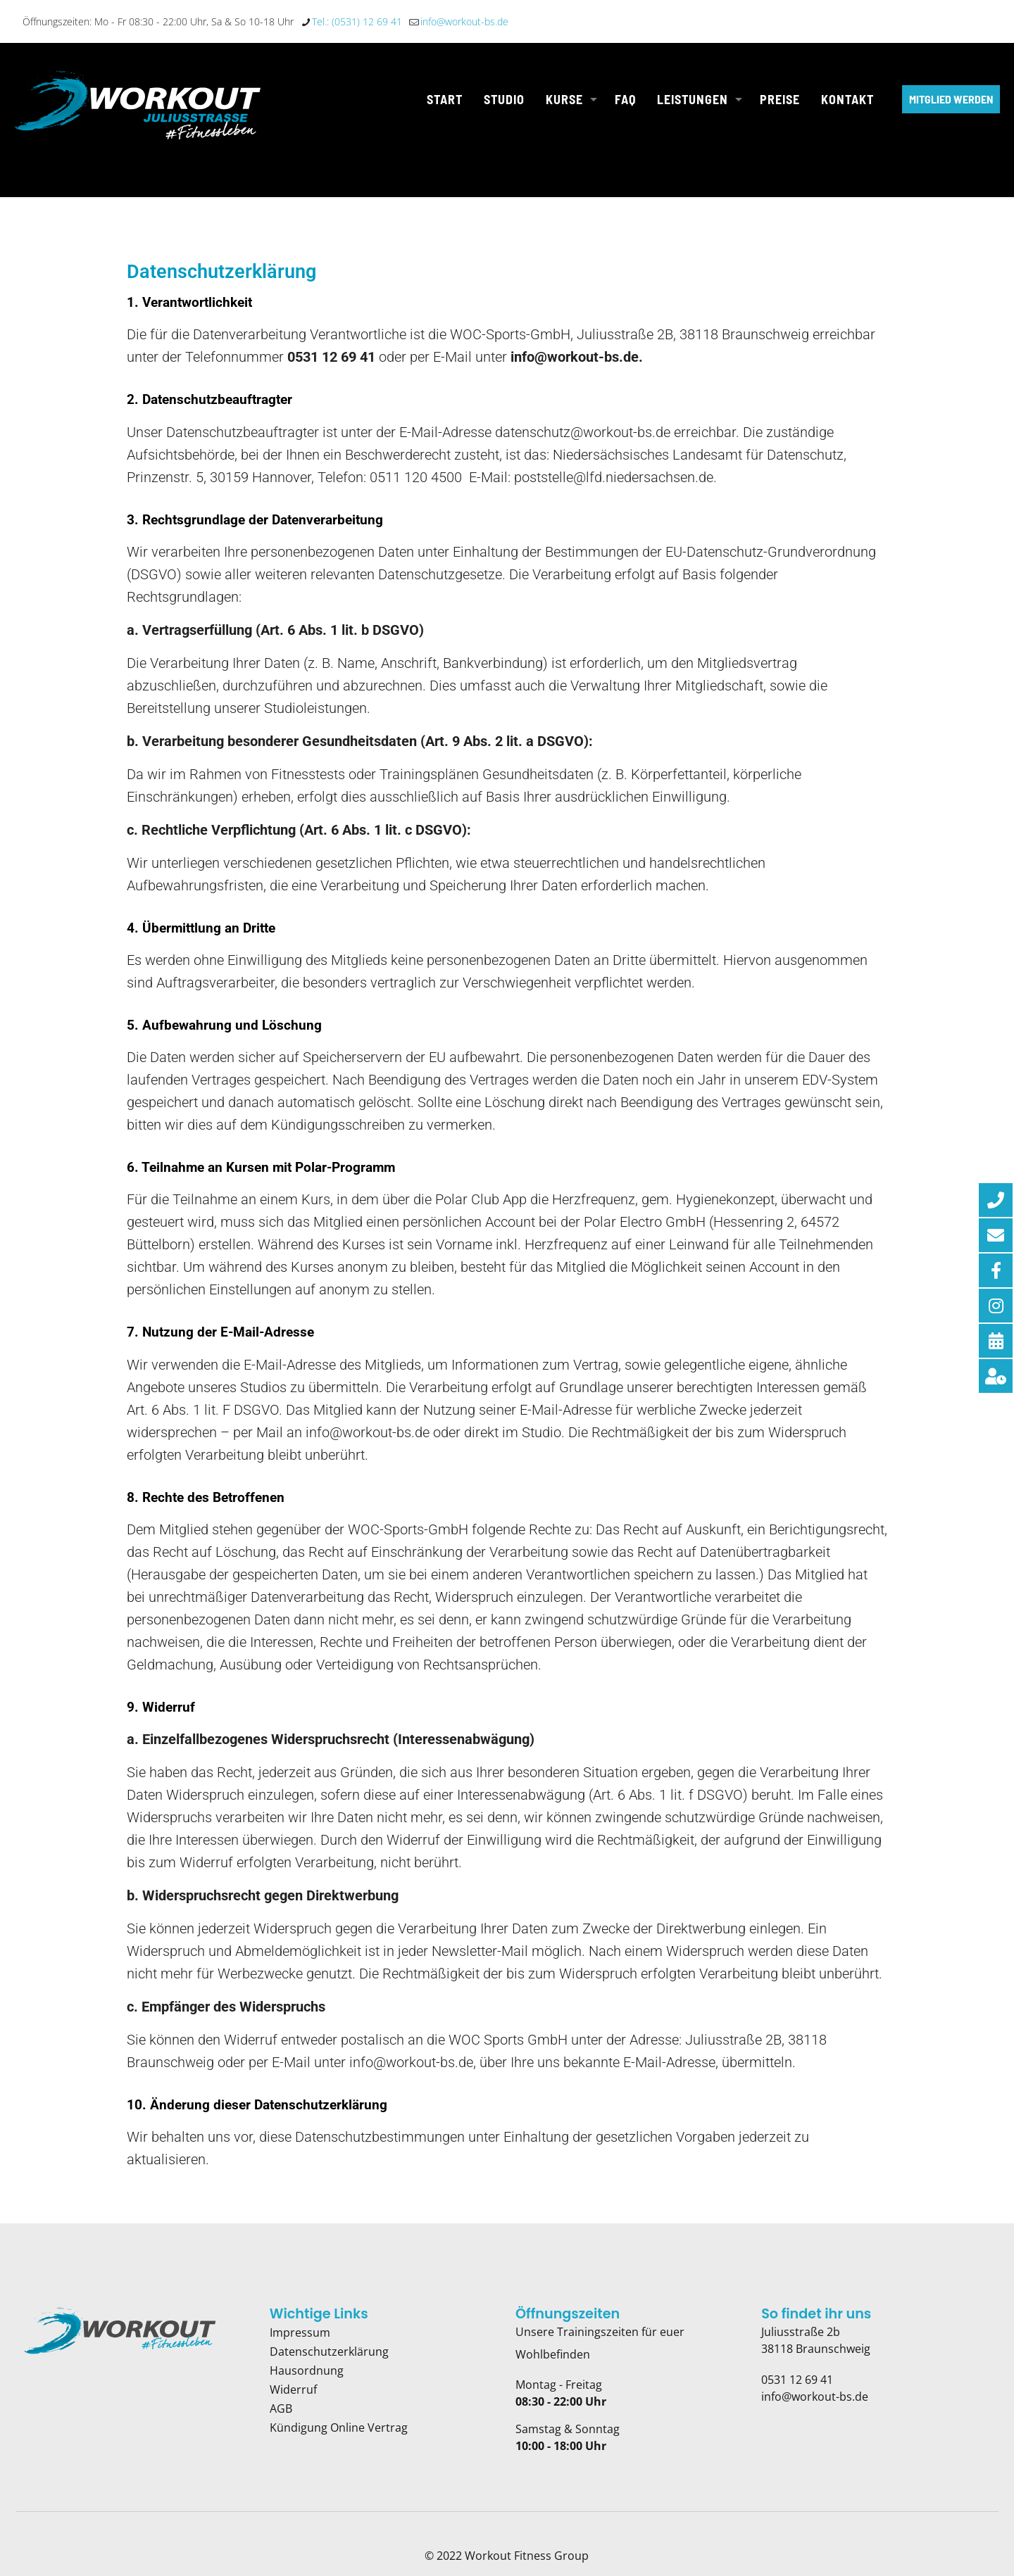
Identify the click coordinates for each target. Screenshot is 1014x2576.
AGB (281, 2408)
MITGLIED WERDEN (951, 99)
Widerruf (293, 2389)
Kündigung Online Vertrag (339, 2427)
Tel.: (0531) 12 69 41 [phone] (357, 21)
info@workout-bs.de (814, 2396)
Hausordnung (307, 2370)
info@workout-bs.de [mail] (464, 21)
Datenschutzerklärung (329, 2351)
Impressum (300, 2332)
